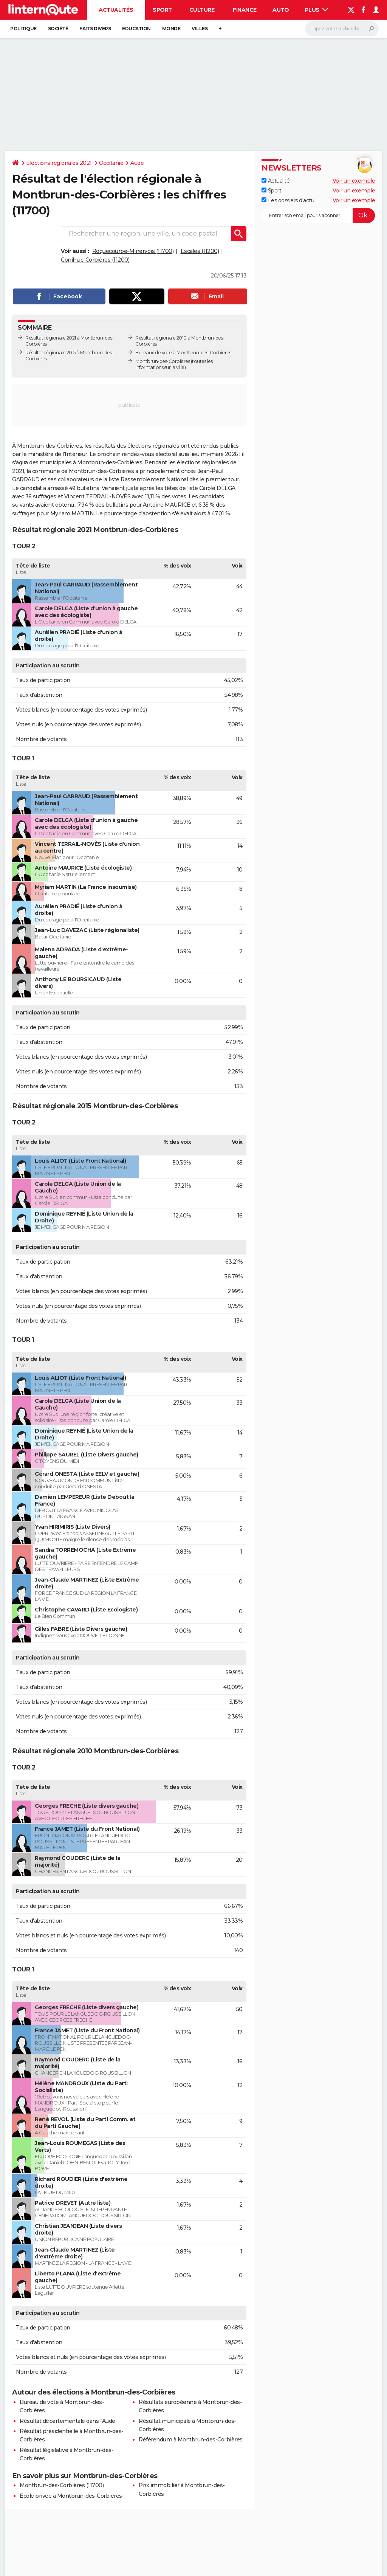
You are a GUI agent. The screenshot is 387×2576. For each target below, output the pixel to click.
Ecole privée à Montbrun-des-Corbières (71, 2495)
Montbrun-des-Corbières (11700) (62, 2485)
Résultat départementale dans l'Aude (67, 2421)
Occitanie (111, 163)
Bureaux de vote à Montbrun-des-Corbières (183, 352)
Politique (23, 28)
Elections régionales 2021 (59, 163)
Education (136, 28)
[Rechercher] (342, 28)
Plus (316, 9)
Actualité (275, 180)
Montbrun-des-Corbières (162, 361)
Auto (280, 9)
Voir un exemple (354, 180)
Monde (171, 28)
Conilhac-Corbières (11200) (95, 259)
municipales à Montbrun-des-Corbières (91, 462)
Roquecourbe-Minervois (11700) (133, 251)
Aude (137, 163)
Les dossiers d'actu (288, 200)
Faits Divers (95, 28)
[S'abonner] (318, 215)
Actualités (116, 9)
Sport (162, 9)
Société (58, 28)
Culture (202, 9)
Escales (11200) (200, 251)
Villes (199, 28)
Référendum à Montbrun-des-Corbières (191, 2439)
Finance (245, 9)
